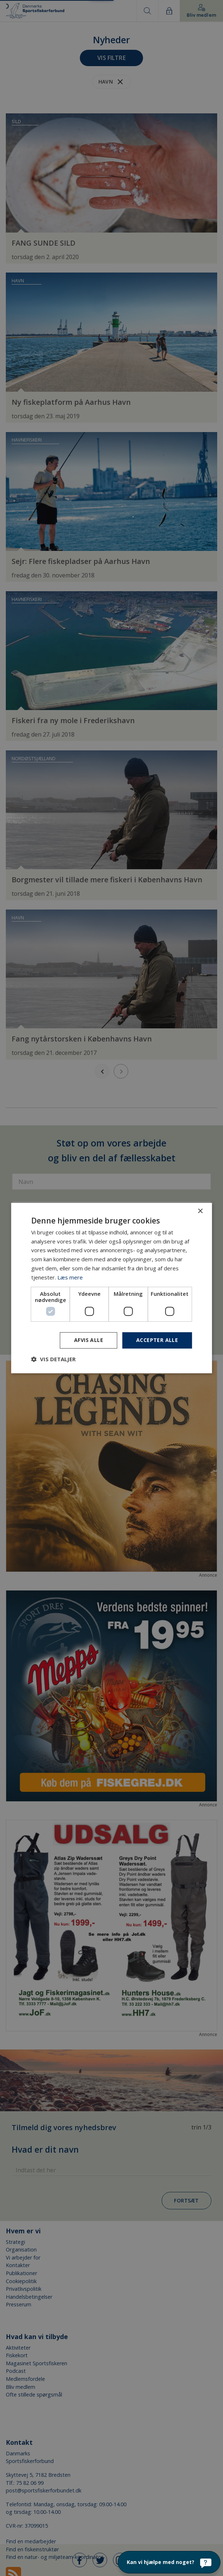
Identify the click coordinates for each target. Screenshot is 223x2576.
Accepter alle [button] (157, 1340)
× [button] (200, 1211)
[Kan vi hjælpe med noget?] (169, 2562)
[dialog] (111, 1288)
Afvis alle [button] (88, 1340)
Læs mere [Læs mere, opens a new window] (70, 1277)
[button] (53, 1359)
